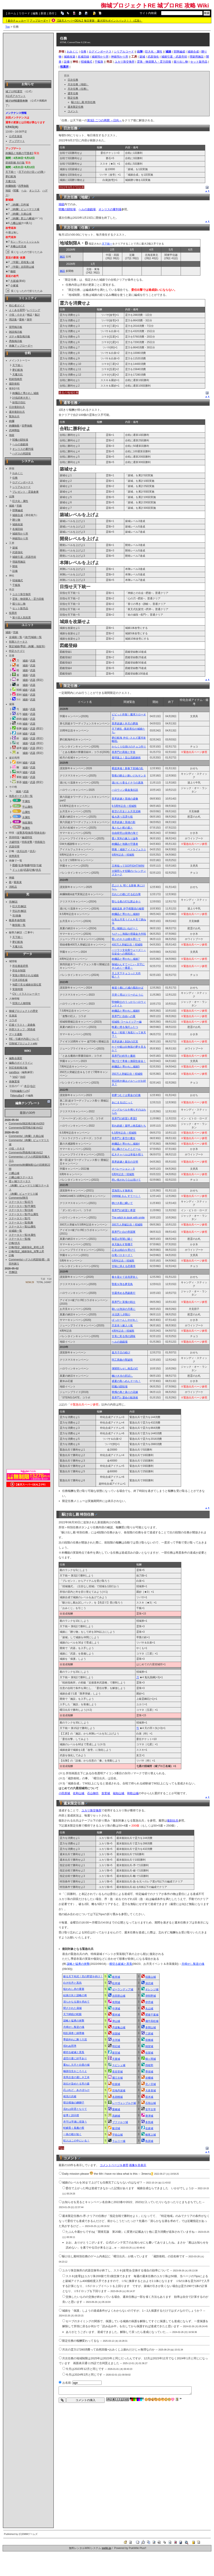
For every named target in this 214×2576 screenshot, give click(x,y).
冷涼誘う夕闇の (121, 1314)
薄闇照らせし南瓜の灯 (125, 1368)
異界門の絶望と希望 (123, 1210)
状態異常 (14, 856)
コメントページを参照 (114, 2165)
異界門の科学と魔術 (123, 1055)
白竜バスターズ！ (122, 1255)
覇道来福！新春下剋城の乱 (127, 768)
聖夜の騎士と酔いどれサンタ (129, 775)
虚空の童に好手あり (75, 2058)
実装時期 (17, 989)
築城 (15, 547)
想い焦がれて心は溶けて (126, 1179)
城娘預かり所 (20, 533)
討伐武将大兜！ (21, 397)
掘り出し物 (18, 603)
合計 (33, 1086)
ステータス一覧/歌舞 (21, 1222)
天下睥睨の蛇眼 (72, 2014)
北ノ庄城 (150, 2084)
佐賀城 (149, 2052)
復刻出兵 (172, 1820)
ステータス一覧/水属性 (22, 1234)
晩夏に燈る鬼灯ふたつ (125, 1027)
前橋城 (149, 2040)
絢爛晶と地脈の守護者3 (19, 153)
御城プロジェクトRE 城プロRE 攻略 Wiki (155, 5)
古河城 (116, 2040)
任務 (15, 477)
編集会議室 (15, 1058)
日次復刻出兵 (17, 407)
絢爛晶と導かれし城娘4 (126, 1143)
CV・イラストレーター (26, 993)
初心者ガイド (17, 305)
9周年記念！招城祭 (123, 854)
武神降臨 (14, 430)
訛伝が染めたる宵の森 (76, 2083)
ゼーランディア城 (122, 1989)
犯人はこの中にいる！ (76, 2140)
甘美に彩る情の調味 (123, 1336)
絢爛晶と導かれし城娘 (25, 393)
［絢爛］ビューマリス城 (24, 209)
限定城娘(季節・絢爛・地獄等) (27, 646)
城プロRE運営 (13, 91)
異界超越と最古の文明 (125, 1161)
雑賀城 (149, 2046)
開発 (15, 566)
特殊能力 (40, 842)
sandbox (14, 1072)
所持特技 (14, 837)
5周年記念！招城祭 (123, 1260)
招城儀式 (17, 580)
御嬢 (27, 865)
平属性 (26, 801)
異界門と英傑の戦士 (123, 1301)
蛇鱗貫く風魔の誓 (73, 2127)
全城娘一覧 (15, 637)
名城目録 (17, 529)
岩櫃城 (149, 2077)
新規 (43, 13)
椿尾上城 (150, 2134)
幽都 (13, 271)
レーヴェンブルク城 (124, 2103)
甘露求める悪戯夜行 (123, 1292)
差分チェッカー (17, 20)
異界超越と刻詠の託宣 (125, 1041)
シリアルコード (21, 487)
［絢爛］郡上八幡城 (22, 218)
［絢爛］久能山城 (20, 213)
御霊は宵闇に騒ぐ (122, 1238)
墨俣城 (149, 2071)
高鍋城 (116, 2115)
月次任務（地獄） (78, 84)
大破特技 (14, 842)
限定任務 (73, 97)
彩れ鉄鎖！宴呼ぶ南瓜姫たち (129, 1125)
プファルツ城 (120, 2122)
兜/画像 (16, 915)
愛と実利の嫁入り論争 (125, 838)
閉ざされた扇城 (72, 2008)
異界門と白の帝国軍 (123, 1231)
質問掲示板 (15, 327)
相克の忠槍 (69, 2096)
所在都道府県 (20, 965)
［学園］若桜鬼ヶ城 (22, 262)
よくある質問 (17, 310)
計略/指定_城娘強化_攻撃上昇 (26, 1251)
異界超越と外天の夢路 (125, 723)
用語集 (13, 319)
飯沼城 (116, 2128)
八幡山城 (15, 223)
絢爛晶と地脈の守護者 (125, 843)
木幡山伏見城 (18, 246)
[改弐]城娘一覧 (33, 637)
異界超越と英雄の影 (123, 822)
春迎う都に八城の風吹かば (127, 987)
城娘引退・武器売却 (24, 556)
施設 (62, 256)
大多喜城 (150, 2090)
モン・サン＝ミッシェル (24, 241)
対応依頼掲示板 (18, 1067)
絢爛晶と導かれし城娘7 (126, 958)
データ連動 (15, 1034)
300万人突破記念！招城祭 (127, 1224)
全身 (21, 865)
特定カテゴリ (17, 651)
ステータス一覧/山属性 (22, 1226)
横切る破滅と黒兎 (120, 1963)
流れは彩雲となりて (75, 2109)
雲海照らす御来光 (122, 1190)
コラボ (13, 1020)
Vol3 (22, 1076)
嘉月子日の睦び (121, 1352)
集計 (37, 314)
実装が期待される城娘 (25, 975)
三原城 (149, 2033)
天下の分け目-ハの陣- (31, 171)
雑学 (29, 319)
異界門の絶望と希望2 (124, 1118)
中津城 (116, 2008)
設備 (15, 571)
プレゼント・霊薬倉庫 (25, 491)
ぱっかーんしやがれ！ (125, 1320)
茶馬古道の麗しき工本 (76, 2077)
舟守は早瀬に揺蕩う (75, 2121)
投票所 (13, 612)
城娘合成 (17, 515)
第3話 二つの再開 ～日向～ (104, 120)
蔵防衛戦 (14, 383)
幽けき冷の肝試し (122, 1375)
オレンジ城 (151, 1989)
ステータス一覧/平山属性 (23, 1214)
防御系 (29, 832)
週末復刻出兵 (17, 411)
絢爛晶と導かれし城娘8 (126, 914)
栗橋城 (116, 2109)
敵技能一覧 (18, 925)
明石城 (116, 2046)
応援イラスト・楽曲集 (22, 1024)
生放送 (13, 1015)
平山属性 (27, 806)
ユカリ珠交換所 (21, 594)
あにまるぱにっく (122, 1102)
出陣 (11, 496)
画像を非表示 (137, 2165)
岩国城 (116, 2033)
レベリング (33, 310)
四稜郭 (149, 2065)
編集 (35, 13)
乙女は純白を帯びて (123, 1249)
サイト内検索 (148, 13)
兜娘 (19, 505)
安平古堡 (150, 2109)
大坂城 (14, 280)
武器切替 (14, 846)
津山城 (116, 2021)
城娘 (11, 505)
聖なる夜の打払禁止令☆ (126, 901)
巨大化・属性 (20, 501)
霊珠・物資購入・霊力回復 (28, 598)
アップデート (17, 141)
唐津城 (149, 2115)
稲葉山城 (150, 1976)
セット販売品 (20, 608)
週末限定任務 (75, 106)
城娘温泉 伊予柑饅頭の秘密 (128, 908)
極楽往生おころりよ (75, 2071)
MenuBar (17, 1095)
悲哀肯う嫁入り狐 (122, 1325)
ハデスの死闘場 (21, 453)
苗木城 (149, 2096)
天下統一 (10, 171)
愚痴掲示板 (15, 341)
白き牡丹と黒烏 (72, 1982)
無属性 (26, 827)
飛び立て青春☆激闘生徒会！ (129, 1061)
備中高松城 (151, 2021)
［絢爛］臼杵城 (19, 204)
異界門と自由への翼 (123, 1016)
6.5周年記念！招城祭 (124, 1132)
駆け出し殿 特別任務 (83, 102)
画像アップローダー (21, 345)
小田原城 (64, 1793)
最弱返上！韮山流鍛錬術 (126, 757)
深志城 (149, 1983)
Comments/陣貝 (18, 1197)
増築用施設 (18, 561)
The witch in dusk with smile (128, 1217)
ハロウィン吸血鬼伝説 (125, 789)
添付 (51, 13)
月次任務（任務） (78, 88)
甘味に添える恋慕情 (123, 1266)
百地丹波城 (118, 2090)
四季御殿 (23, 185)
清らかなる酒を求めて (76, 2001)
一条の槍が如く (72, 2134)
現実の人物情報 (21, 1003)
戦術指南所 (15, 379)
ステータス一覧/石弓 (21, 1201)
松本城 (116, 1983)
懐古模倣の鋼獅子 (73, 2102)
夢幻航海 (10, 176)
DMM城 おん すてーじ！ (126, 1196)
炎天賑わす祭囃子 (122, 1244)
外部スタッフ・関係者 (22, 1029)
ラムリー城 (118, 2141)
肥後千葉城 (151, 2014)
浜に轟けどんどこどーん (126, 1149)
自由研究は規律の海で (125, 832)
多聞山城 (150, 2027)
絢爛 (11, 421)
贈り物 (16, 519)
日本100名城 (19, 980)
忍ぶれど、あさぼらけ (76, 2090)
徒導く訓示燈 (71, 2115)
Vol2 (15, 1076)
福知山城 (118, 1793)
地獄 (8, 190)
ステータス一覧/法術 (21, 1210)
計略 (32, 869)
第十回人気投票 (21, 617)
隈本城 (116, 2014)
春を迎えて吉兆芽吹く (125, 1276)
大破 (39, 865)
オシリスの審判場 (22, 449)
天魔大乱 (10, 181)
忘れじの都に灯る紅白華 (126, 894)
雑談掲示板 (15, 331)
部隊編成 (17, 510)
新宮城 (116, 2052)
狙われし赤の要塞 (73, 1989)
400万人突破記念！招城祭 (127, 944)
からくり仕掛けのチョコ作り (129, 746)
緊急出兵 (14, 416)
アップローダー (39, 20)
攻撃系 (21, 832)
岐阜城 (116, 1976)
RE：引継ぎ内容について (24, 1038)
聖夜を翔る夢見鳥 (122, 1284)
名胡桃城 (117, 2096)
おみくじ (17, 473)
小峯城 (14, 285)
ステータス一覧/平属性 (22, 1206)
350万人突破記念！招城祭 (127, 1073)
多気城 (149, 2122)
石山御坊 (93, 1793)
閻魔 (16, 190)
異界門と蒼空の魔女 (123, 1138)
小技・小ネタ (17, 314)
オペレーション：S (123, 1168)
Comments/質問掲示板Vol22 (26, 1127)
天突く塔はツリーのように (127, 994)
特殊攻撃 (27, 842)
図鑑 (15, 865)
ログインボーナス (22, 482)
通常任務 (73, 93)
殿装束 (18, 882)
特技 (33, 865)
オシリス (34, 190)
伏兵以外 (22, 851)
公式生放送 (15, 136)
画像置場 (14, 1081)
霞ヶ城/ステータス (20, 1181)
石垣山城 (150, 2103)
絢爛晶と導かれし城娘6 (126, 1010)
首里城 (105, 1793)
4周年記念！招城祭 (123, 1330)
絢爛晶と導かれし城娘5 (126, 1066)
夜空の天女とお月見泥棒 (126, 811)
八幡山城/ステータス (21, 1177)
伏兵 (32, 851)
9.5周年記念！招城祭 (124, 805)
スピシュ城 (118, 2065)
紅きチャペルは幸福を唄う (127, 1154)
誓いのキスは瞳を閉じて (126, 939)
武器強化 (17, 552)
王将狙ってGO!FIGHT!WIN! (128, 865)
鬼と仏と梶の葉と (122, 827)
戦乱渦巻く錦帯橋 (73, 2033)
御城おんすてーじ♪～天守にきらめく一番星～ (128, 966)
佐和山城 (78, 1793)
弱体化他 (39, 832)
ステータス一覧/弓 (20, 1218)
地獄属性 (27, 822)
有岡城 (116, 2002)
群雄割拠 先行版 (15, 162)
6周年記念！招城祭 (123, 1174)
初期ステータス (18, 641)
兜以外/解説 (19, 911)
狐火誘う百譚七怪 (122, 816)
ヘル (24, 190)
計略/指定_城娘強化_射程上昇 (26, 1247)
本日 (26, 1086)
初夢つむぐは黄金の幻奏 (126, 1095)
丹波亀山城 (118, 2027)
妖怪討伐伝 (18, 402)
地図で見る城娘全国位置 (26, 984)
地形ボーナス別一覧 (21, 796)
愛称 (21, 319)
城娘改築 (17, 524)
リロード (24, 13)
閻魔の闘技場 (20, 439)
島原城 (149, 2141)
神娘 (11, 877)
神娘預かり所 (20, 538)
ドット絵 (17, 869)
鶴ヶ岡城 (150, 2058)
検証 (29, 314)
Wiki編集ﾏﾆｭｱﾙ (20, 1091)
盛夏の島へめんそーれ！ (126, 1381)
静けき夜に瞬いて (122, 1203)
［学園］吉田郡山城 (22, 266)
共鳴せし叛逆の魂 (193, 1963)
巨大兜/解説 (19, 906)
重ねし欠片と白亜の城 (76, 2064)
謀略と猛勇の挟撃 (78, 1963)
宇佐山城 (117, 2134)
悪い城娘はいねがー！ (125, 928)
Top (7, 26)
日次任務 (73, 79)
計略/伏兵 (14, 1243)
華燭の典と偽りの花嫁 (125, 1392)
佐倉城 (149, 2128)
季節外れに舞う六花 (75, 2039)
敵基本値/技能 (17, 920)
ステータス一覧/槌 (20, 1238)
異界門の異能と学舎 (123, 752)
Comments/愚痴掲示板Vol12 (26, 1152)
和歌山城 (132, 1793)
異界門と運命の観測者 (125, 1397)
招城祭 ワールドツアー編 (126, 1021)
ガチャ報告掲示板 (19, 336)
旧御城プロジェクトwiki (23, 1043)
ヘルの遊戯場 (20, 444)
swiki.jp (106, 2548)
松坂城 (116, 2084)
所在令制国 (18, 970)
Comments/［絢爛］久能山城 (26, 1136)
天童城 (116, 2058)
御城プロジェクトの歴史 (23, 1011)
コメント (73, 111)
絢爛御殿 (10, 185)
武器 (32, 660)
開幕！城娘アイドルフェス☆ (129, 849)
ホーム (12, 13)
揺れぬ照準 (69, 2045)
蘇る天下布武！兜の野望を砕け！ (83, 1976)
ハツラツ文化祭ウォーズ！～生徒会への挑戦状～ (129, 952)
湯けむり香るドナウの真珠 (127, 782)
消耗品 (13, 886)
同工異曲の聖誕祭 (122, 1359)
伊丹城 (149, 2002)
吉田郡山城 (118, 1995)
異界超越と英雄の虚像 (125, 798)
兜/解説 (13, 901)
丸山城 (149, 2008)
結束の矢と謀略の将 (75, 1995)
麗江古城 (117, 2077)
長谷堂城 (117, 2071)
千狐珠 (16, 585)
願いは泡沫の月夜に (123, 1309)
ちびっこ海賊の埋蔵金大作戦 (129, 933)
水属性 (26, 817)
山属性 (26, 812)
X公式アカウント (15, 96)
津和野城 (150, 1995)
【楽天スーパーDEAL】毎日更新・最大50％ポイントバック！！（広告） (99, 20)
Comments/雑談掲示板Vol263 (26, 1123)
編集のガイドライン (21, 1062)
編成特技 (27, 837)
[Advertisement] (28, 56)
